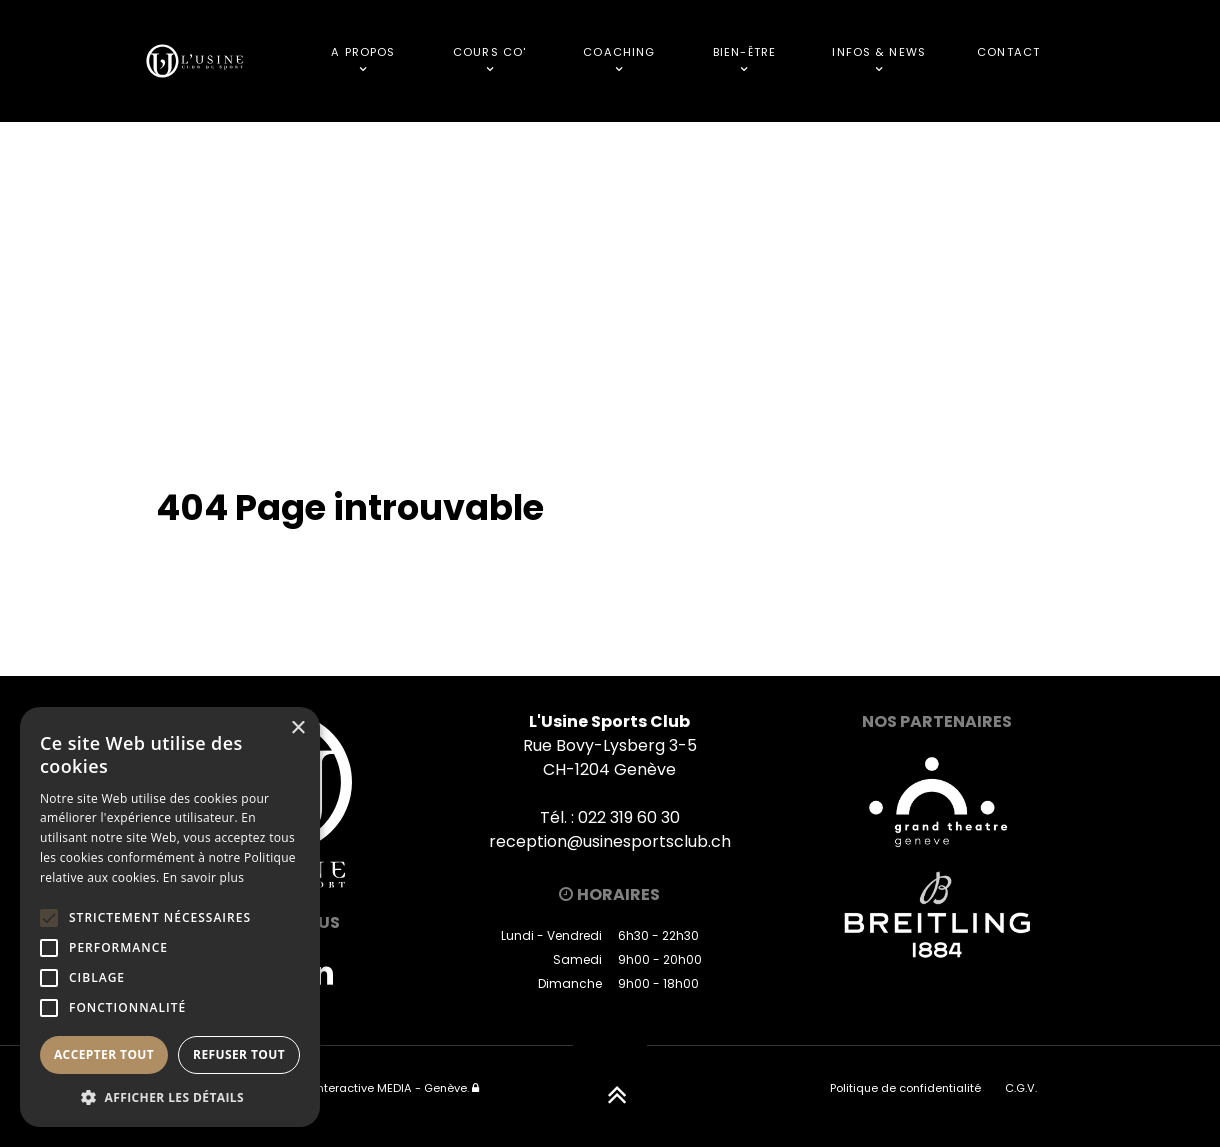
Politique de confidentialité (905, 1088)
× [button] (297, 728)
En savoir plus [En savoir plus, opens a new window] (203, 877)
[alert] (170, 917)
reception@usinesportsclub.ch (610, 841)
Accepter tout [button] (104, 1054)
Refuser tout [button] (239, 1054)
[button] (170, 1097)
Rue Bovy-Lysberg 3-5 (610, 745)
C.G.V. (1021, 1088)
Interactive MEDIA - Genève (390, 1088)
